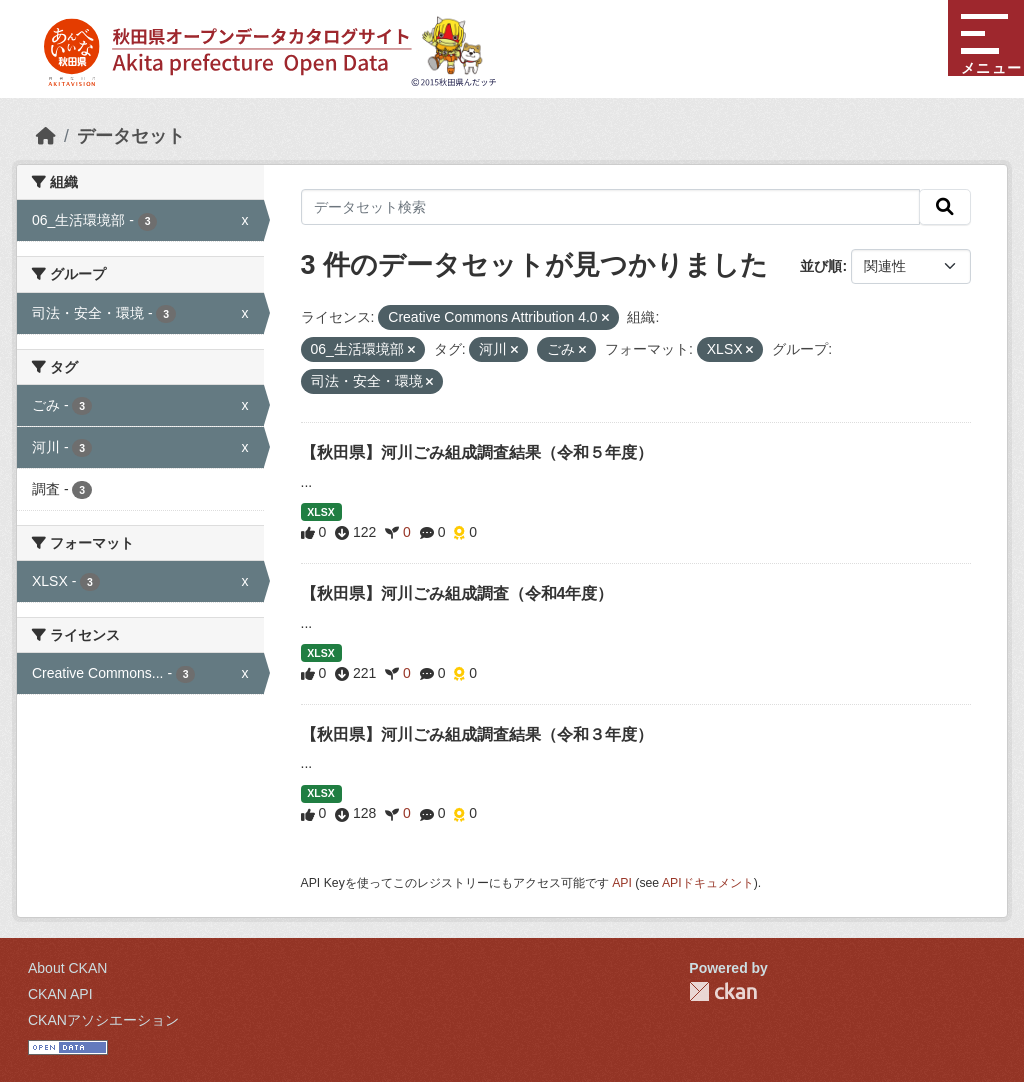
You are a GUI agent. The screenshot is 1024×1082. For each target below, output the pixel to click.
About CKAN (67, 968)
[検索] (945, 207)
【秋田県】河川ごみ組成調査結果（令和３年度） (477, 734)
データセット (131, 136)
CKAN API (60, 994)
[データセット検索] (611, 207)
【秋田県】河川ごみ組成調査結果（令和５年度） (477, 452)
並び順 (821, 266)
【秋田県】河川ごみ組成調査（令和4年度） (457, 593)
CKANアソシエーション (103, 1020)
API (622, 883)
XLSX (320, 512)
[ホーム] (46, 136)
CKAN (723, 991)
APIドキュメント (708, 883)
